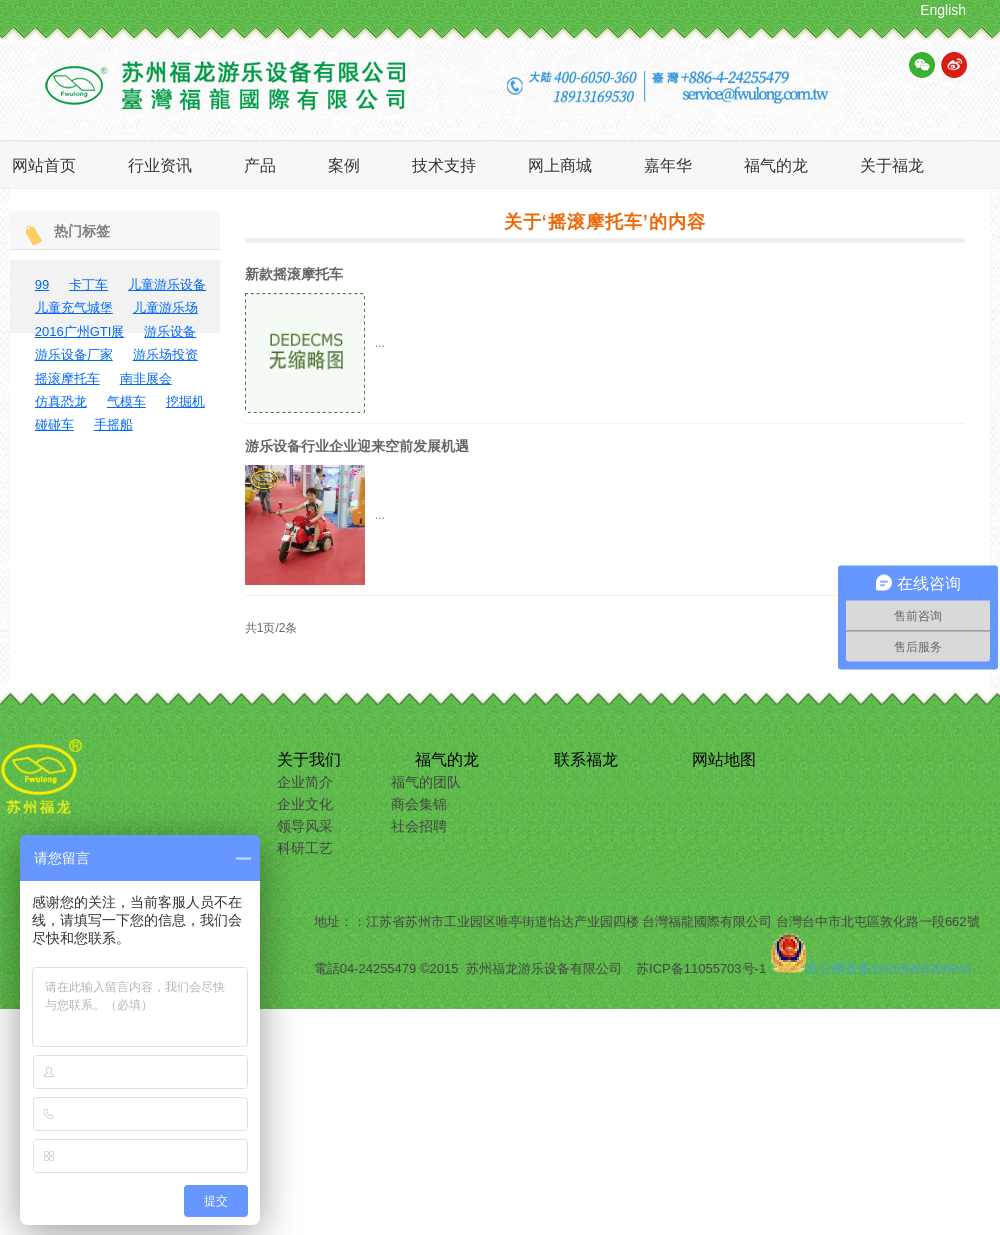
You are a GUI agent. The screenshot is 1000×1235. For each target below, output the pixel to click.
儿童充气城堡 (74, 307)
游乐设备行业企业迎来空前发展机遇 (357, 446)
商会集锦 (419, 804)
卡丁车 (88, 284)
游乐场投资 (165, 354)
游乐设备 (170, 331)
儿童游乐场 (165, 307)
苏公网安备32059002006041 (889, 968)
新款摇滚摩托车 (294, 274)
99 (42, 284)
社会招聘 (419, 826)
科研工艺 (305, 848)
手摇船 (113, 424)
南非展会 (146, 378)
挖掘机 (185, 401)
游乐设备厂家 (74, 354)
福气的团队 (426, 782)
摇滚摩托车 (67, 378)
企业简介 (305, 782)
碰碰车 (54, 424)
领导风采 (305, 826)
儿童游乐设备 (167, 284)
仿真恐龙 (61, 401)
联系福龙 (586, 759)
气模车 (126, 401)
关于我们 (309, 759)
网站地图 (724, 759)
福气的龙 (447, 759)
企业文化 (305, 804)
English (943, 10)
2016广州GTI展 (80, 331)
